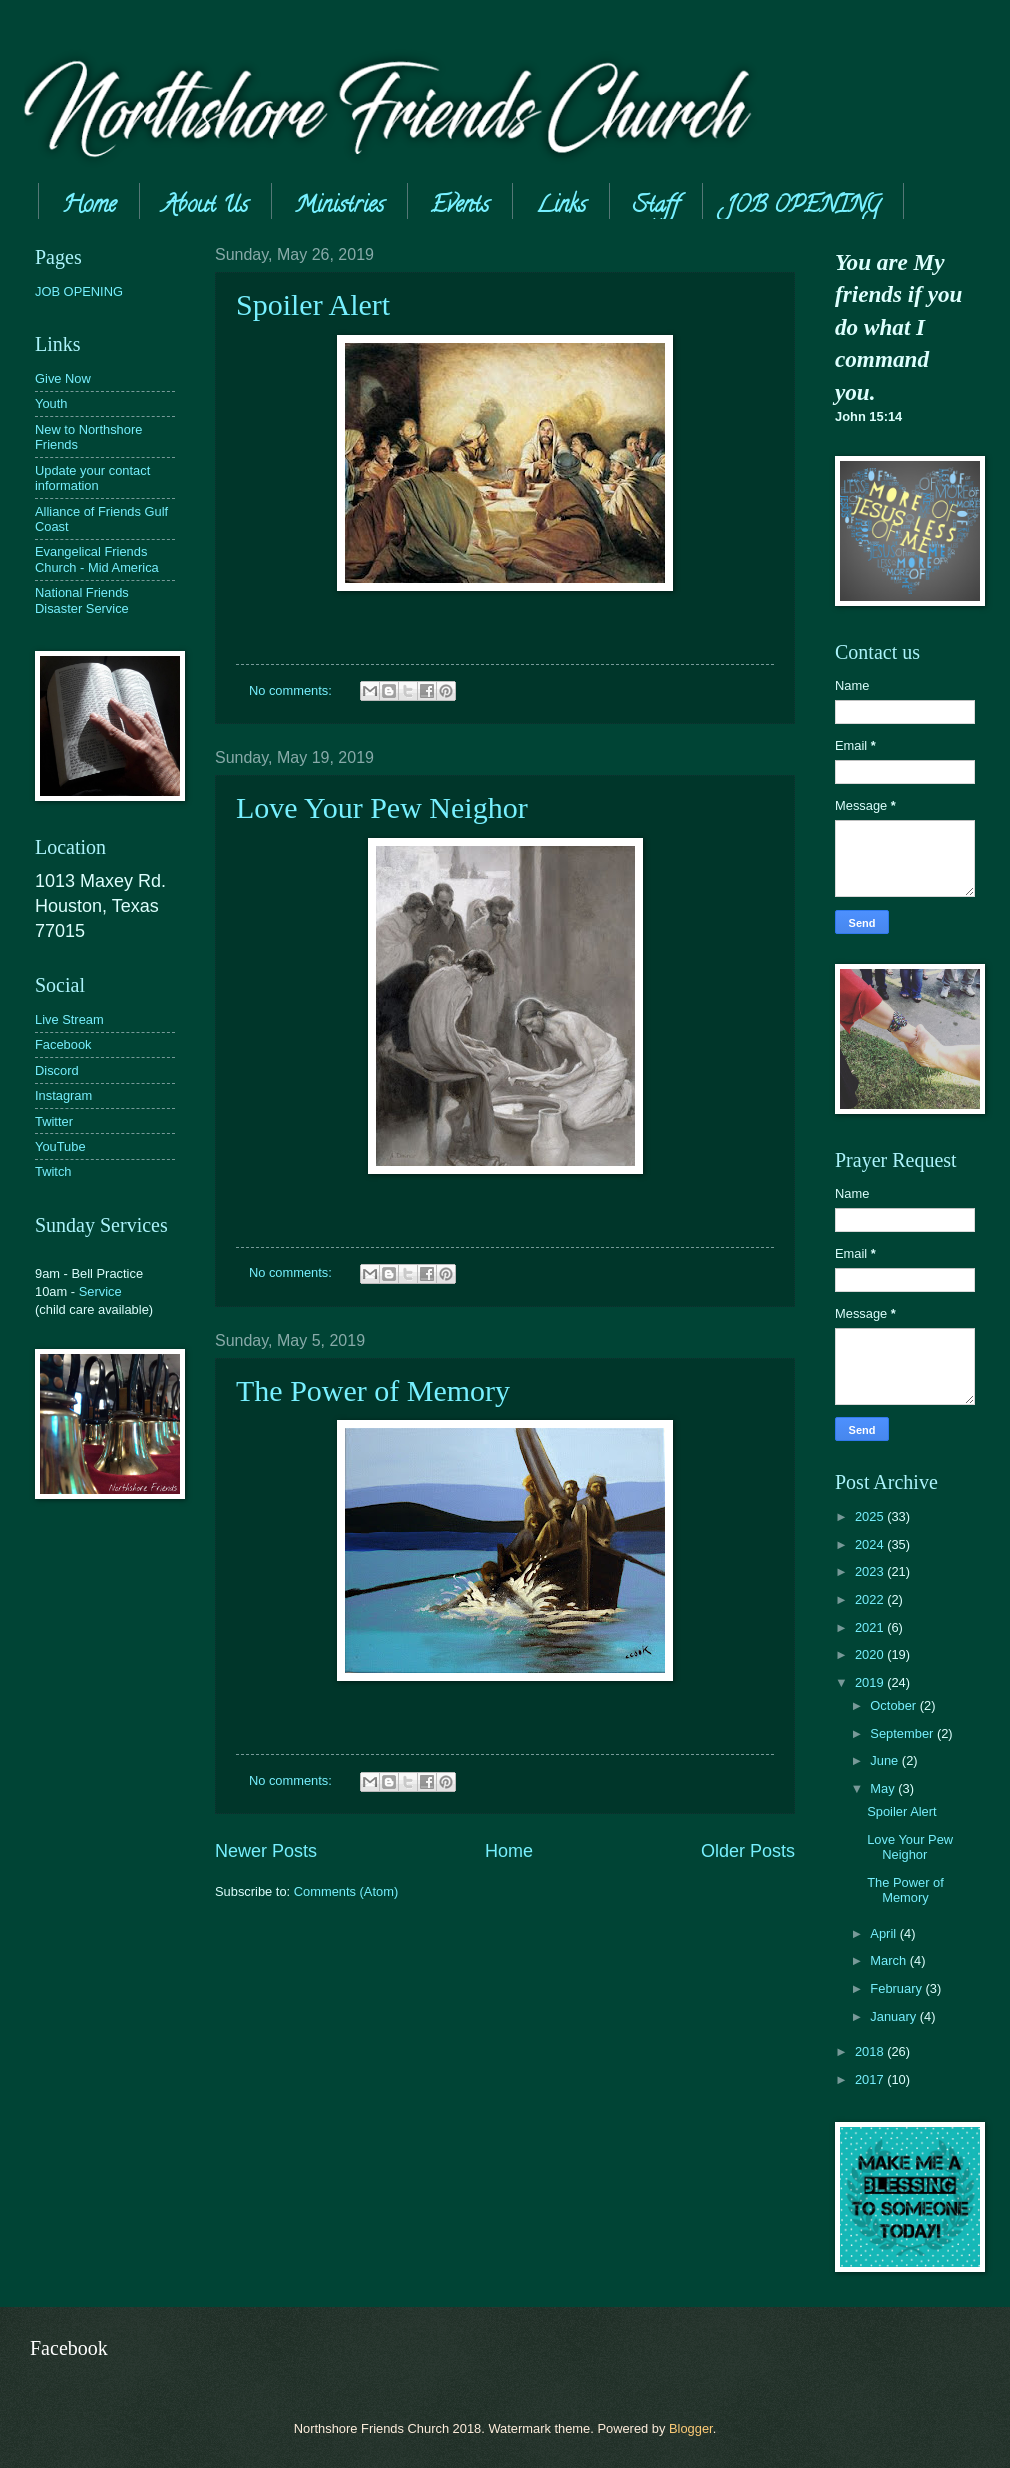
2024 (871, 1544)
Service (100, 1291)
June (886, 1760)
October (894, 1705)
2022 (871, 1599)
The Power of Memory (373, 1390)
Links (561, 207)
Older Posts (748, 1851)
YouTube (60, 1146)
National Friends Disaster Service (82, 600)
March (889, 1960)
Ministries (339, 207)
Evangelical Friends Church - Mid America (97, 559)
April (884, 1933)
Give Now (63, 378)
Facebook (63, 1044)
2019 (871, 1682)
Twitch (53, 1171)
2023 (871, 1571)
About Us (205, 207)
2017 (871, 2079)
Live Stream (69, 1019)
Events (460, 207)
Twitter (54, 1121)
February (897, 1988)
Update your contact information (92, 478)
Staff (656, 207)
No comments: (292, 690)
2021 (871, 1627)
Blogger (691, 2428)
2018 (871, 2051)
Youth (51, 403)
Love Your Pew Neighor (382, 807)
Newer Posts (266, 1851)
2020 (871, 1654)
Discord (57, 1070)
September (903, 1733)
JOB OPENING (79, 291)
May (884, 1788)
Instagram (63, 1095)
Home (89, 207)
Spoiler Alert (313, 304)
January (894, 2016)
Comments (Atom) (346, 1891)
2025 (871, 1516)
